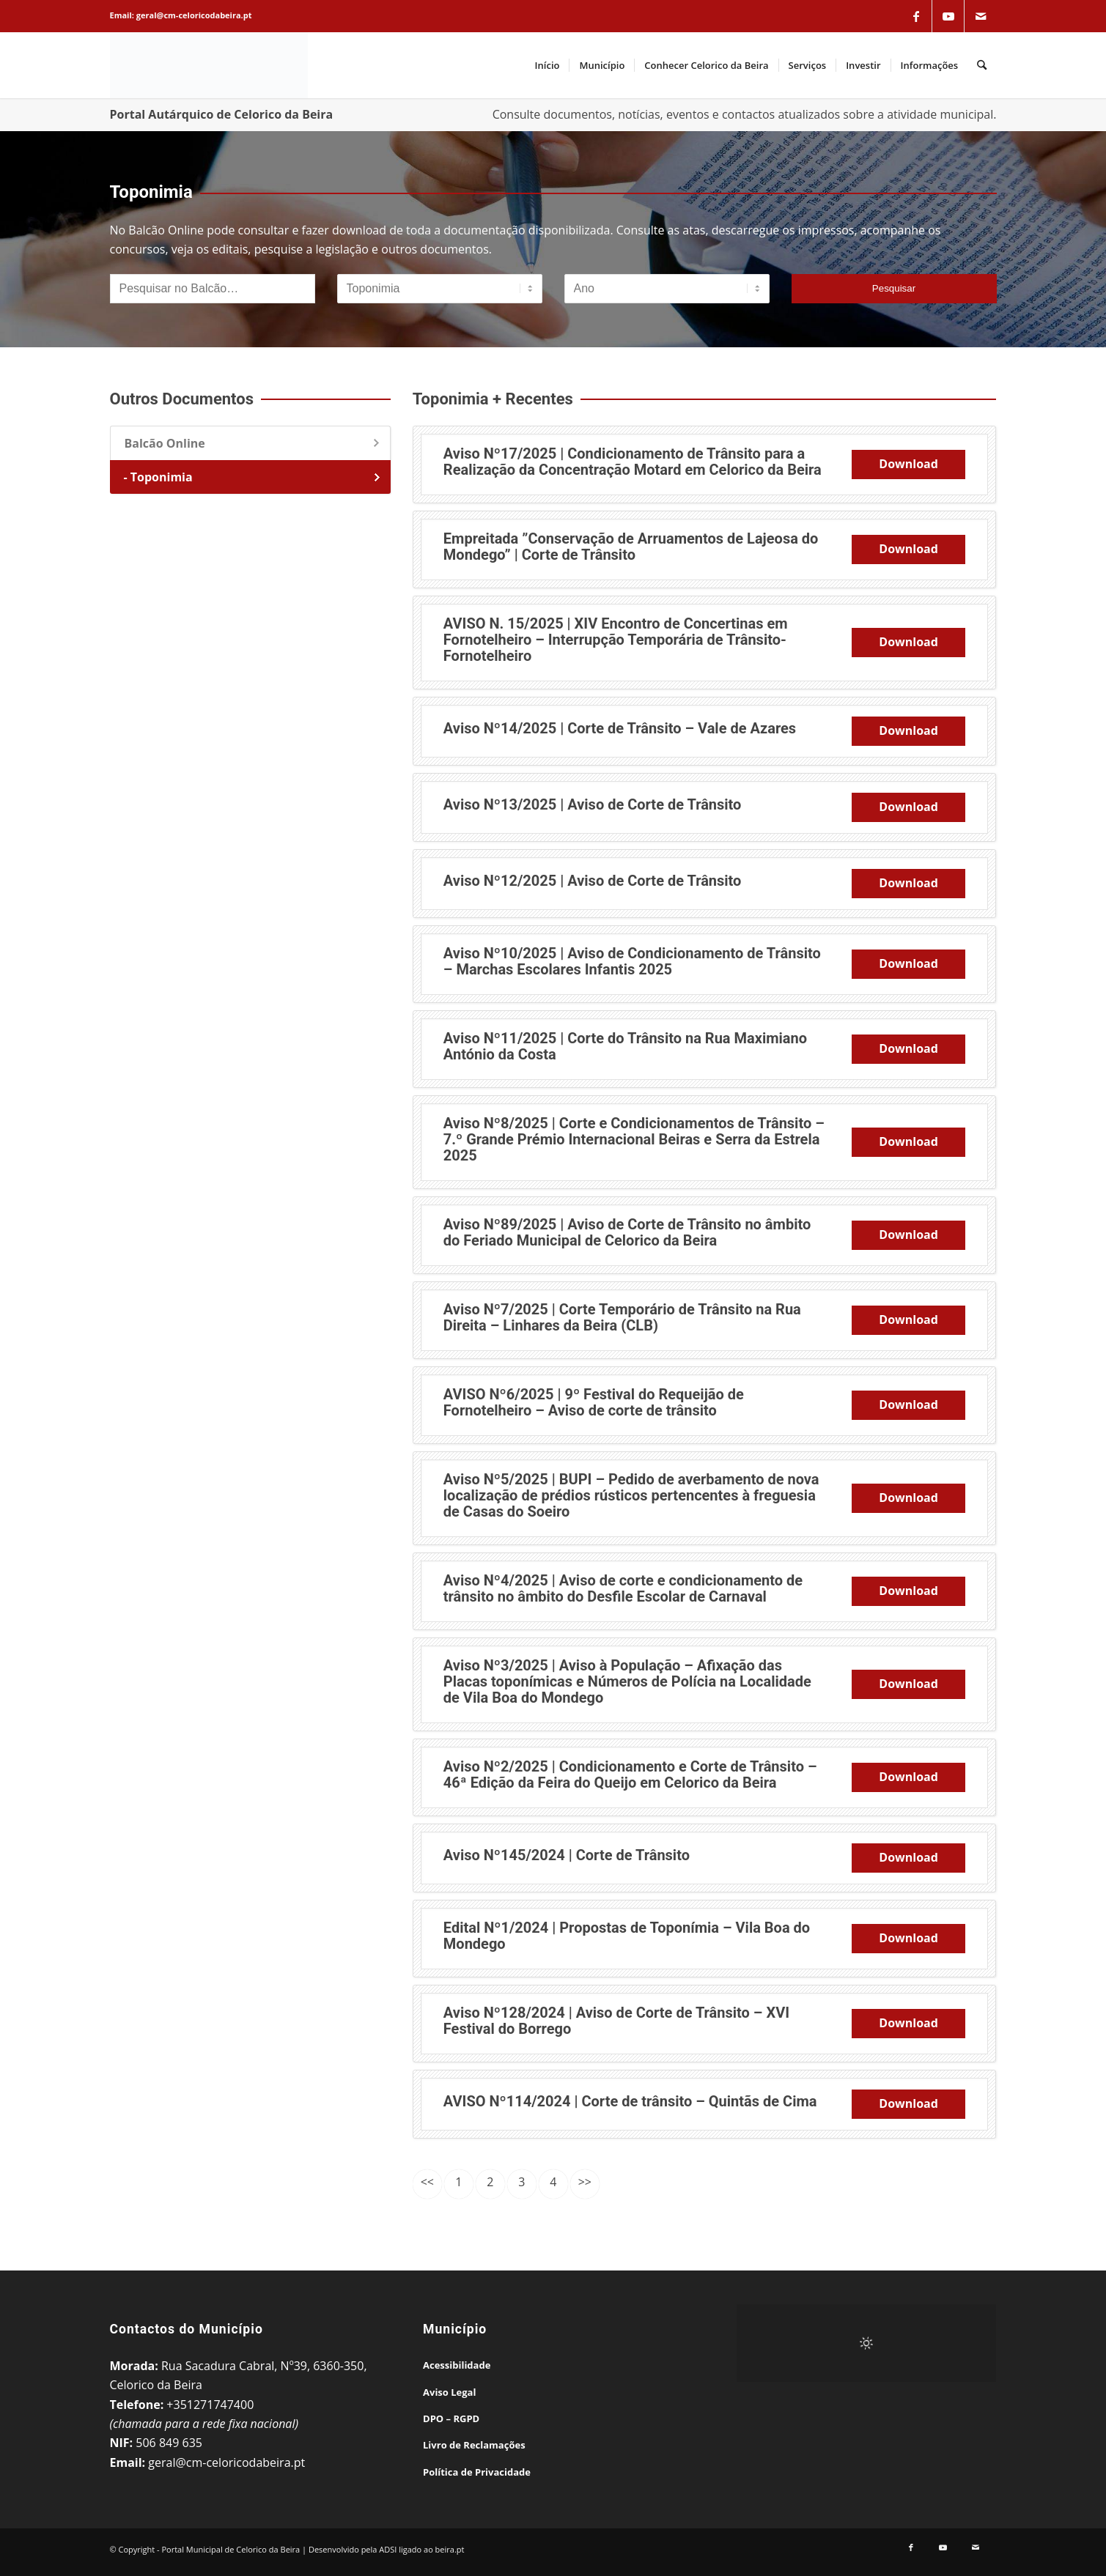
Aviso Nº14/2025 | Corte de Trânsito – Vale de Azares (619, 728)
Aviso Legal (449, 2392)
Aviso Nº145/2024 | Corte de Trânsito (566, 1855)
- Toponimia (158, 477)
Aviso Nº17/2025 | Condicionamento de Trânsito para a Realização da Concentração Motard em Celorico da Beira (632, 461)
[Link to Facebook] (916, 16)
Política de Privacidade (477, 2472)
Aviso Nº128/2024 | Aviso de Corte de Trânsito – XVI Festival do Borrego (616, 2021)
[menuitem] (547, 65)
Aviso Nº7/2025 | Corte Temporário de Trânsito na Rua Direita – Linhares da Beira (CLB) (622, 1317)
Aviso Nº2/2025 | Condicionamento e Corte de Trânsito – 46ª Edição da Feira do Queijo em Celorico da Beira (630, 1774)
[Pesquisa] (981, 65)
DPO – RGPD (451, 2418)
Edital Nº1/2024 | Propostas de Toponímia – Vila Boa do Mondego (626, 1936)
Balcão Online (165, 443)
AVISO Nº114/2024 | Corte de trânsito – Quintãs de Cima (630, 2101)
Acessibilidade (456, 2365)
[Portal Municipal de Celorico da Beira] (209, 65)
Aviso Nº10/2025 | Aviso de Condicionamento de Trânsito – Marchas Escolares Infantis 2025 (632, 961)
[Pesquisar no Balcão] (212, 288)
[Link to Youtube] (948, 16)
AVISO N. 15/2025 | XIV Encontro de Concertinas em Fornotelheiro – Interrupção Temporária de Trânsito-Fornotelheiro (615, 640)
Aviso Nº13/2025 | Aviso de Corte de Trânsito (592, 804)
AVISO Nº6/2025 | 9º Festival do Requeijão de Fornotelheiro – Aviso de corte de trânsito (593, 1402)
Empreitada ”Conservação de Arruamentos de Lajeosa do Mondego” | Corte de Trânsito (631, 546)
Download (908, 464)
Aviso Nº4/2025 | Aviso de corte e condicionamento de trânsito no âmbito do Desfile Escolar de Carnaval (623, 1588)
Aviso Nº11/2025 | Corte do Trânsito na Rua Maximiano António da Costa (625, 1046)
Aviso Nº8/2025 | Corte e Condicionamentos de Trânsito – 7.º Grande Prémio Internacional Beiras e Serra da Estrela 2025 (634, 1139)
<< (427, 2182)
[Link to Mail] (981, 16)
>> (584, 2182)
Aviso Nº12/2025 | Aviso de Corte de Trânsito (592, 880)
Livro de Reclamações (474, 2444)
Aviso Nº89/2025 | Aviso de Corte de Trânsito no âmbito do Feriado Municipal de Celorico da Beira (627, 1232)
